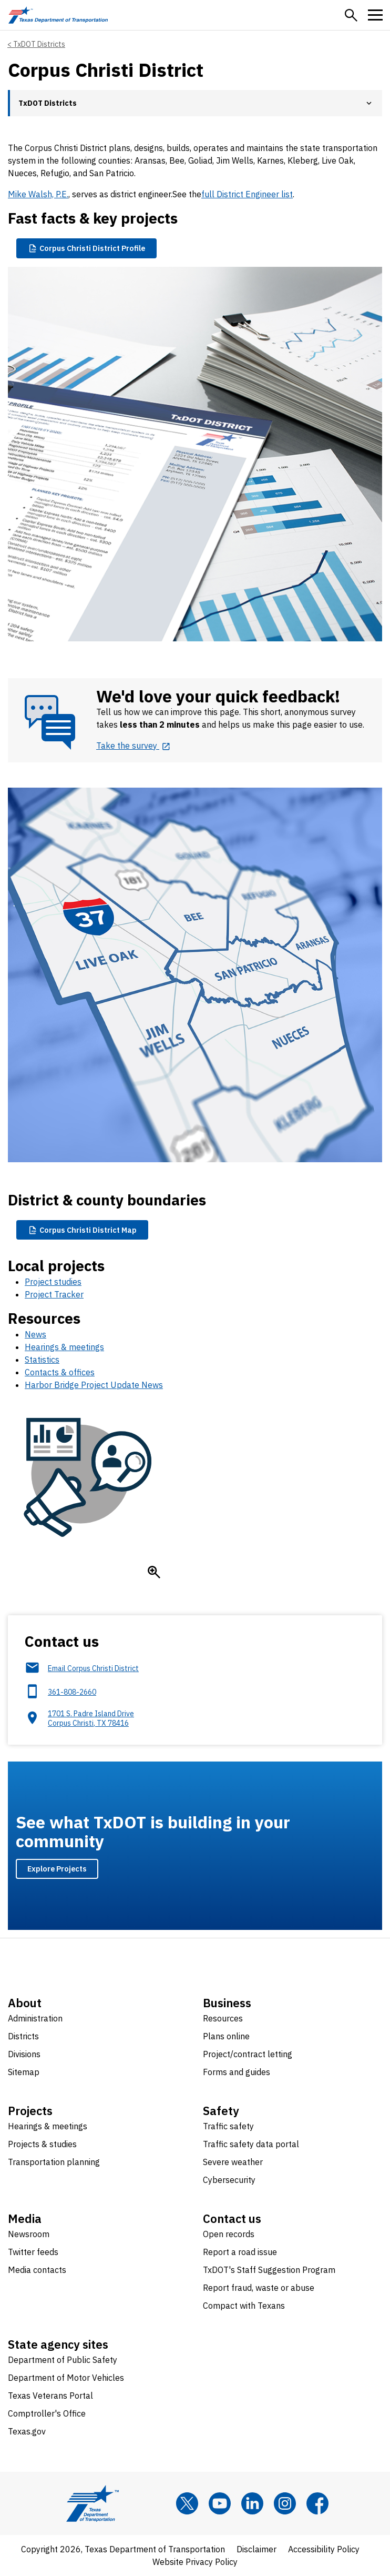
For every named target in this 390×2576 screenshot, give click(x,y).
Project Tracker (54, 1294)
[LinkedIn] (252, 2503)
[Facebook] (317, 2503)
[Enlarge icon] (154, 1572)
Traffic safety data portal (251, 2144)
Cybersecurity (229, 2180)
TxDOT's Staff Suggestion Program (269, 2270)
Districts (23, 2036)
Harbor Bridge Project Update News (94, 1385)
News (35, 1334)
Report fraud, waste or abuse (258, 2287)
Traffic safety (228, 2126)
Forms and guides (236, 2072)
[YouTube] (220, 2503)
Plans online (226, 2036)
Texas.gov (27, 2431)
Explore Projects (57, 1869)
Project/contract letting (247, 2054)
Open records (228, 2234)
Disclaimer (256, 2549)
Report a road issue (240, 2252)
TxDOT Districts (39, 44)
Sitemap (23, 2072)
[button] (351, 15)
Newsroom (28, 2234)
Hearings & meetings (64, 1347)
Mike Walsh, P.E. (38, 194)
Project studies (53, 1281)
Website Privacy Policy (195, 2562)
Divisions (24, 2054)
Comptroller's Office (47, 2413)
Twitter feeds (33, 2252)
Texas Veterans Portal (50, 2395)
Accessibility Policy (324, 2549)
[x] (187, 2503)
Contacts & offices (60, 1372)
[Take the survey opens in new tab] (133, 745)
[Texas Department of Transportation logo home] (58, 15)
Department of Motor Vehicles (66, 2377)
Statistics (42, 1359)
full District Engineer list (247, 194)
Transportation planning (54, 2162)
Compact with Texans (244, 2305)
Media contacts (37, 2270)
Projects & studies (42, 2144)
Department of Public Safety (62, 2359)
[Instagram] (285, 2503)
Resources (223, 2018)
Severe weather (233, 2162)
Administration (35, 2018)
